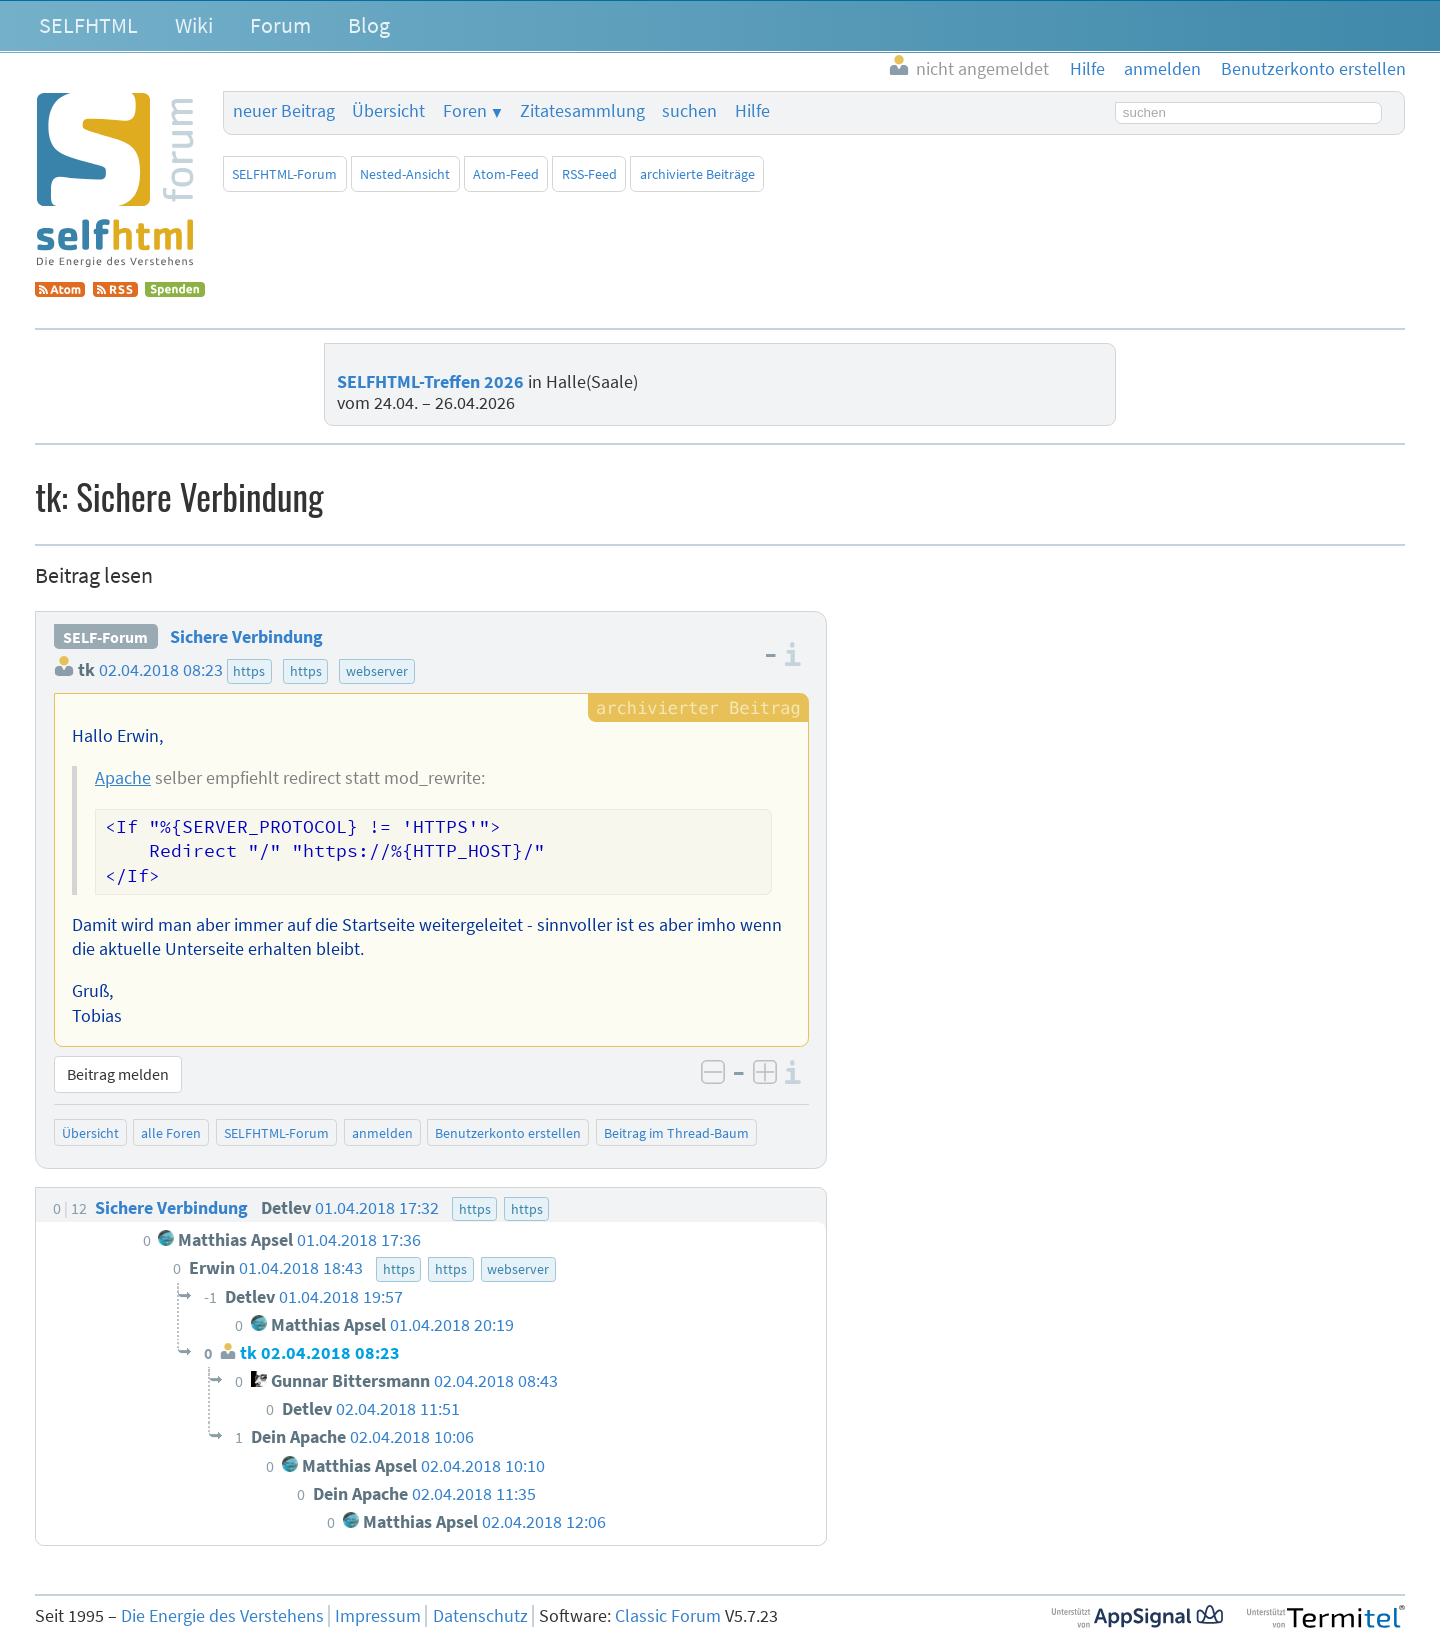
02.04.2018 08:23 (161, 670)
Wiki (194, 25)
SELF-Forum (105, 637)
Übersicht (388, 111)
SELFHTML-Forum (284, 174)
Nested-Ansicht (405, 174)
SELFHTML (88, 25)
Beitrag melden (118, 1074)
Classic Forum (668, 1616)
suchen (689, 111)
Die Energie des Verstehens (222, 1616)
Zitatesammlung (582, 111)
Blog (369, 25)
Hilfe (752, 111)
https (249, 671)
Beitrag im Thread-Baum (676, 1133)
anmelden (382, 1133)
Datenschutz (480, 1616)
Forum (280, 25)
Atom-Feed (506, 174)
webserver (377, 671)
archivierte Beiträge (697, 174)
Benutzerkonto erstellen (508, 1133)
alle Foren (171, 1133)
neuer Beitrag (284, 111)
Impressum (378, 1616)
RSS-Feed (589, 174)
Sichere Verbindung (246, 637)
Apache (123, 778)
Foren (465, 111)
